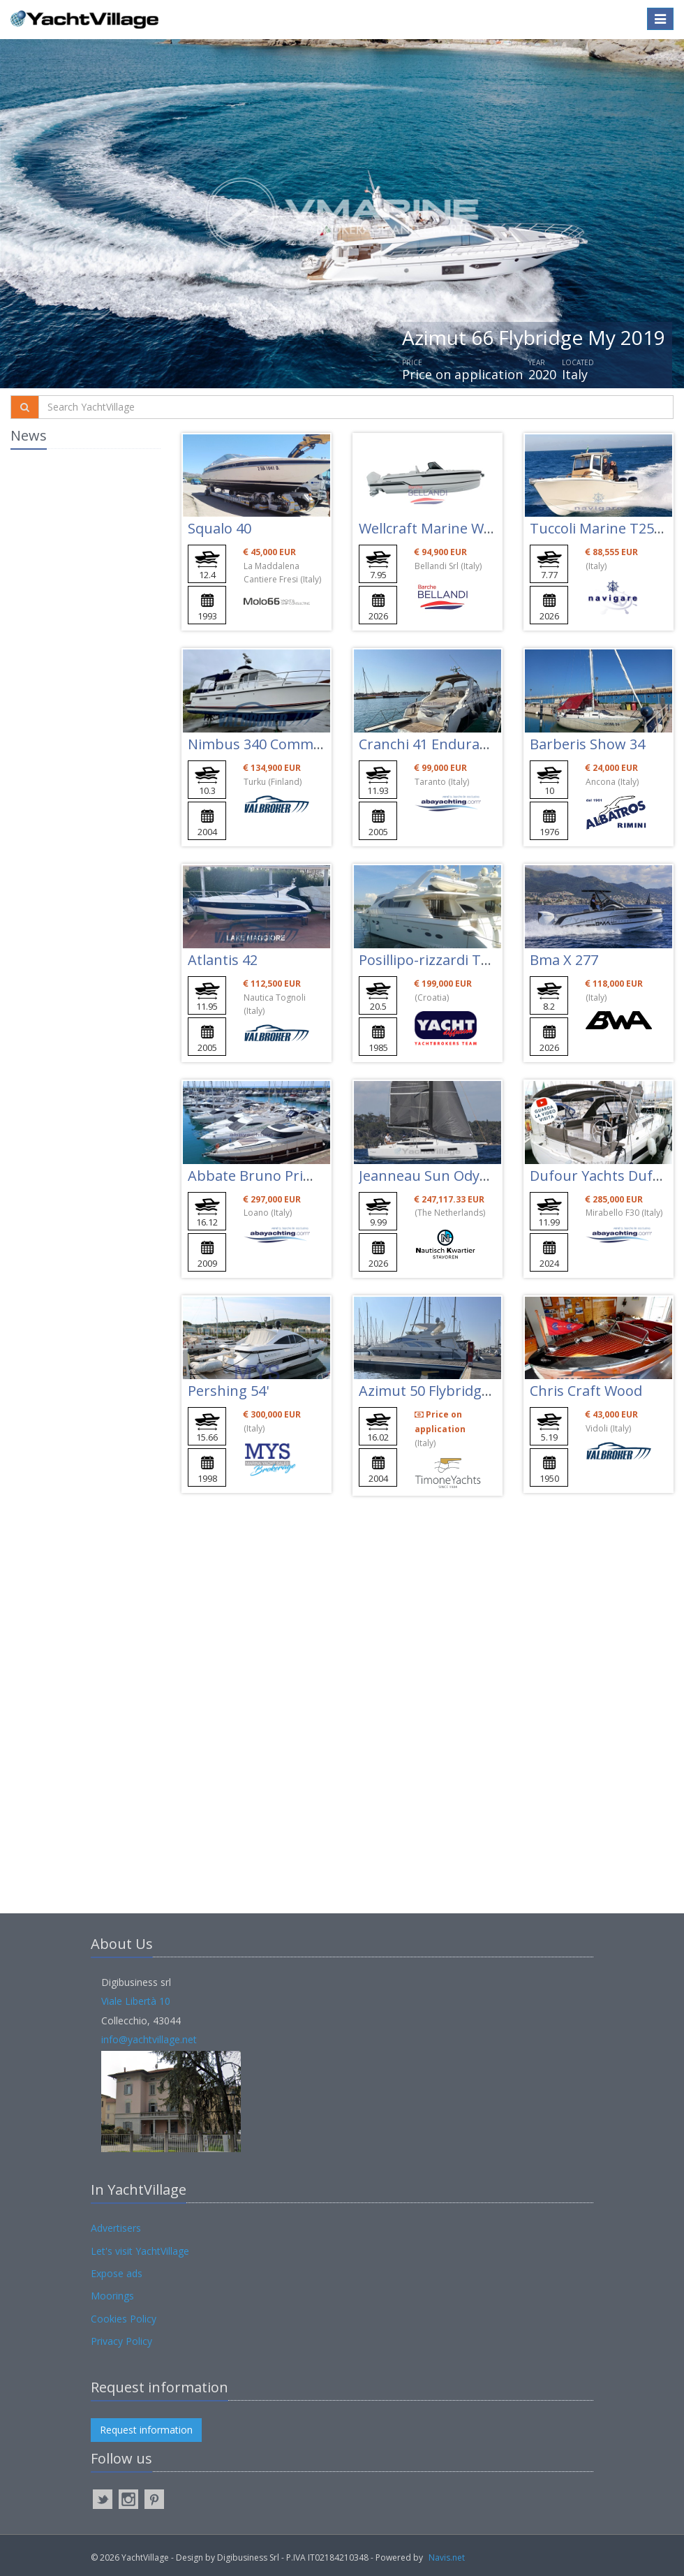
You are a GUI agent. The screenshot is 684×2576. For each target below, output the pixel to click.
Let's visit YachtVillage (140, 2251)
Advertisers (116, 2228)
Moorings (112, 2295)
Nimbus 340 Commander (270, 744)
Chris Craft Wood (586, 1390)
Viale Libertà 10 (135, 2001)
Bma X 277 (564, 959)
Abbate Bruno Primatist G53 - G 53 (302, 1175)
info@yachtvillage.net (149, 2039)
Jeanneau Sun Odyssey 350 (447, 1175)
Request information (146, 2429)
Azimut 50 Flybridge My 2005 (453, 1390)
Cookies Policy (123, 2318)
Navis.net (447, 2557)
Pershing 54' (228, 1390)
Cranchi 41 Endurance (431, 744)
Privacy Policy (121, 2341)
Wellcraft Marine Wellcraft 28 (454, 528)
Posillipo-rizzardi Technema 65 (459, 959)
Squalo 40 (219, 528)
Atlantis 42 (223, 959)
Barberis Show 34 (587, 744)
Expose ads (116, 2273)
